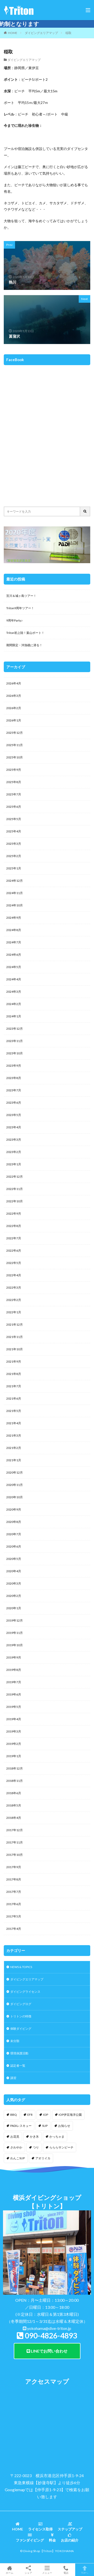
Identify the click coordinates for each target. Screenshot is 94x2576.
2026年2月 (13, 708)
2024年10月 (14, 905)
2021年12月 (14, 1324)
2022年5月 (13, 1263)
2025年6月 (13, 807)
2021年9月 (13, 1361)
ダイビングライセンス (25, 1991)
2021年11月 (14, 1337)
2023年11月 (14, 1041)
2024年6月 (13, 954)
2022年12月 (14, 1176)
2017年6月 (13, 1904)
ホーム (9, 2569)
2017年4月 (13, 1929)
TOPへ (84, 2569)
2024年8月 (13, 930)
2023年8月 (13, 1078)
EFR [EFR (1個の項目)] (30, 2115)
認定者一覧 (17, 2065)
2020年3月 (13, 1583)
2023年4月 (13, 1127)
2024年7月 (13, 942)
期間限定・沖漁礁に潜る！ (24, 645)
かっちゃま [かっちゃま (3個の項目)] (56, 2136)
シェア (28, 2569)
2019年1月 (13, 1756)
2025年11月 (14, 745)
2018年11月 (14, 1781)
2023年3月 (13, 1139)
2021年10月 (14, 1349)
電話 (65, 2569)
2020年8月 (13, 1522)
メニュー (47, 2569)
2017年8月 (13, 1879)
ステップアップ (70, 2526)
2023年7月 (13, 1090)
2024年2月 (13, 1004)
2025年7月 (13, 794)
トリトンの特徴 (20, 2016)
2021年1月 (13, 1460)
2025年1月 (13, 868)
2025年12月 (14, 733)
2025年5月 (13, 819)
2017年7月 (13, 1892)
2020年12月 (14, 1472)
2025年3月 (13, 843)
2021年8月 (13, 1374)
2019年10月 (14, 1645)
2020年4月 (13, 1571)
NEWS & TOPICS (21, 1967)
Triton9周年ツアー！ (20, 608)
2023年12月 (14, 1028)
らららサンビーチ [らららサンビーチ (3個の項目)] (61, 2147)
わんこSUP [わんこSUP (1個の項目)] (17, 2158)
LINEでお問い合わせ (47, 2351)
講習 (13, 2078)
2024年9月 (13, 917)
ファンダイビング (30, 2537)
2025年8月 (13, 782)
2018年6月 (13, 1793)
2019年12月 (14, 1620)
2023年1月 (13, 1164)
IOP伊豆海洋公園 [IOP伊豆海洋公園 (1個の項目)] (70, 2115)
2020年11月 (14, 1485)
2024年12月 (14, 880)
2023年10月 (14, 1053)
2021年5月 (13, 1411)
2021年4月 (13, 1423)
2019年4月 (13, 1719)
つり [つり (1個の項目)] (36, 2147)
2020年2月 (13, 1596)
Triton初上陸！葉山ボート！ (25, 633)
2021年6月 (13, 1398)
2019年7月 (13, 1682)
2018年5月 (13, 1805)
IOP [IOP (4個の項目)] (45, 2115)
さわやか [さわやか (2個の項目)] (16, 2147)
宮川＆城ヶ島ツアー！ (21, 596)
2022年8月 (13, 1226)
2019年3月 (13, 1731)
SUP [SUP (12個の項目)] (45, 2126)
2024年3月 (13, 991)
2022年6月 (13, 1250)
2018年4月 (13, 1818)
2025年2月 (13, 856)
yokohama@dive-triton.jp (49, 2328)
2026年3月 (13, 696)
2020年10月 (14, 1497)
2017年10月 (14, 1855)
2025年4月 (13, 831)
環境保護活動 (19, 2053)
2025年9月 (13, 770)
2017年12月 (14, 1830)
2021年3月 (13, 1435)
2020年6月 (13, 1546)
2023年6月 (13, 1102)
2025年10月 (14, 757)
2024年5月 (13, 967)
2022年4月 (13, 1275)
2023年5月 (13, 1115)
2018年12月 (14, 1768)
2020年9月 (13, 1509)
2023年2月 (13, 1152)
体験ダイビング (20, 2028)
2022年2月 (13, 1300)
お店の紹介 (69, 2537)
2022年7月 (13, 1238)
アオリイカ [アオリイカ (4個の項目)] (42, 2158)
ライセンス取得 (40, 2526)
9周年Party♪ (14, 620)
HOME (12, 33)
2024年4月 (13, 979)
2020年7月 (13, 1534)
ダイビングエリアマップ (41, 33)
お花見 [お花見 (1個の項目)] (14, 2136)
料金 (52, 2537)
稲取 (68, 33)
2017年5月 (13, 1916)
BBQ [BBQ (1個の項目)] (13, 2115)
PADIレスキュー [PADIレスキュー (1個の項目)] (21, 2126)
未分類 (14, 2041)
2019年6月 (13, 1694)
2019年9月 (13, 1657)
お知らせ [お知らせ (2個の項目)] (64, 2126)
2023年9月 (13, 1065)
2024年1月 (13, 1016)
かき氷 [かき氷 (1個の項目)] (34, 2136)
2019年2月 (13, 1744)
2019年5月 (13, 1707)
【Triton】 (47, 2551)
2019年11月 (14, 1633)
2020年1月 (13, 1608)
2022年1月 (13, 1312)
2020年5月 (13, 1559)
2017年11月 (14, 1842)
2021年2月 (13, 1448)
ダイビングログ (20, 2004)
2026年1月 (13, 720)
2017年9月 (13, 1867)
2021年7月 (13, 1386)
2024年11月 (14, 893)
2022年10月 (14, 1201)
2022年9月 (13, 1213)
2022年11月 (14, 1189)
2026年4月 (13, 683)
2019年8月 (13, 1670)
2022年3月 (13, 1287)
